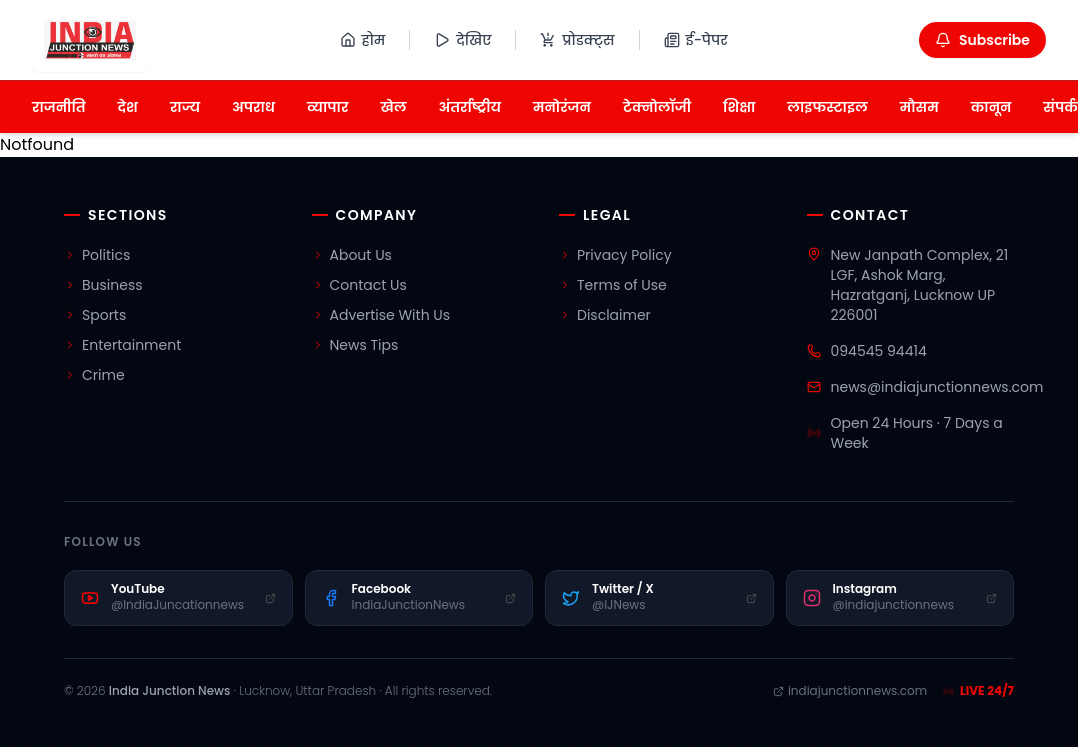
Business (103, 285)
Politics (97, 255)
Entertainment (122, 345)
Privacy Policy (615, 255)
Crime (94, 375)
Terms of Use (613, 285)
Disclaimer (605, 315)
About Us (352, 255)
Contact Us (359, 285)
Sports (95, 315)
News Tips (355, 345)
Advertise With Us (381, 315)
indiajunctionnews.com (850, 691)
